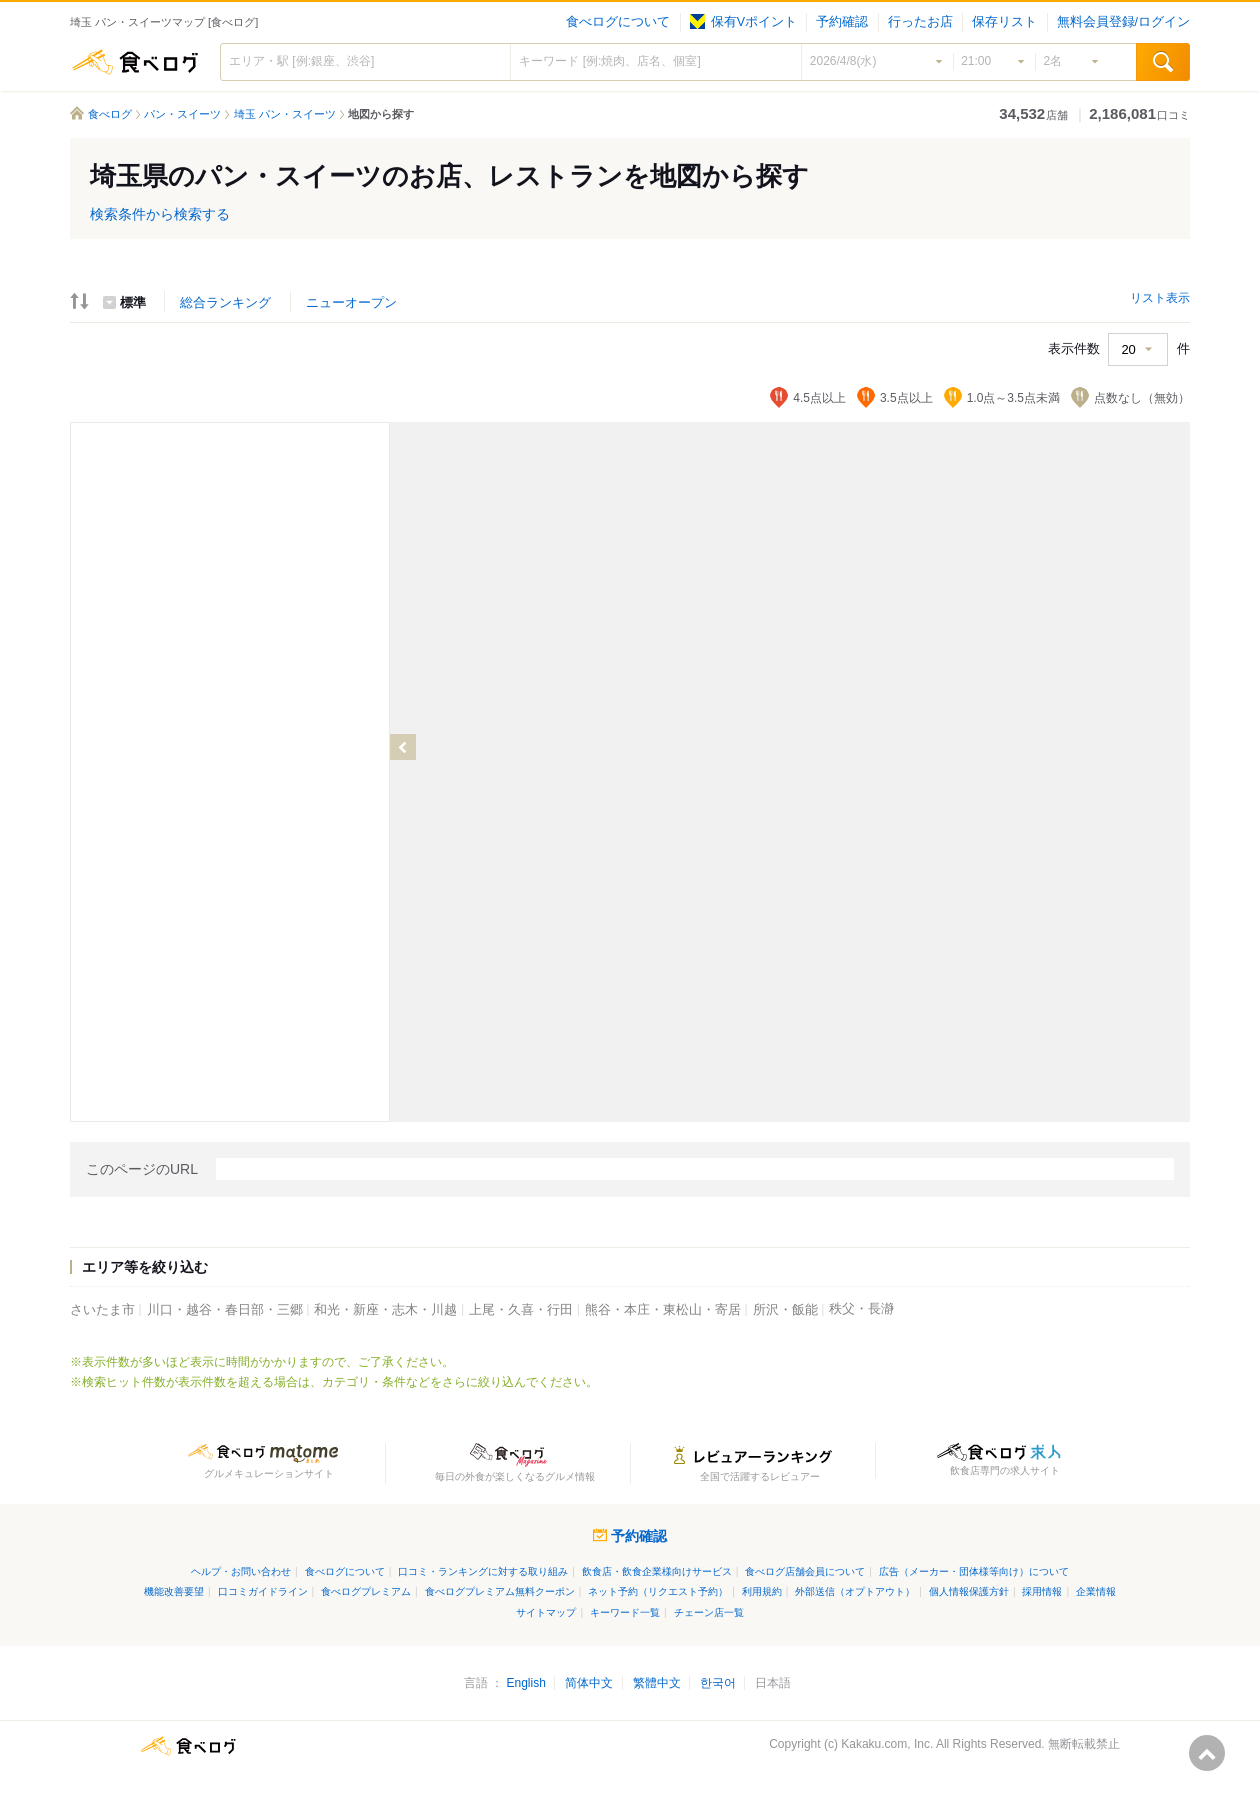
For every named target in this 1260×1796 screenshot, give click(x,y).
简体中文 (589, 1683)
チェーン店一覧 (709, 1612)
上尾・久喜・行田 (521, 1310)
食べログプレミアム (366, 1591)
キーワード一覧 (625, 1612)
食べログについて (618, 22)
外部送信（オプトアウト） (855, 1591)
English (525, 1683)
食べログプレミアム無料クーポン (500, 1591)
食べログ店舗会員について (805, 1571)
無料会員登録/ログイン (1123, 22)
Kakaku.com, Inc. (887, 1744)
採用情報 (1042, 1591)
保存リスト (1004, 22)
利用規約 (762, 1591)
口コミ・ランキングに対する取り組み (483, 1571)
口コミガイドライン (263, 1591)
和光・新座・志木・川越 (385, 1310)
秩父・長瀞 (861, 1309)
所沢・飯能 (785, 1310)
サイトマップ (546, 1612)
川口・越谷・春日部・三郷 (225, 1310)
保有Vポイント (743, 22)
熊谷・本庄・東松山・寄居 (663, 1310)
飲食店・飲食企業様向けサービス (657, 1571)
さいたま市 (102, 1310)
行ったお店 (920, 22)
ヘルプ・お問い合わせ (241, 1571)
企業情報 (1096, 1591)
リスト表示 (1160, 298)
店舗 (1033, 115)
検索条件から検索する (160, 214)
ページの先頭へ (1207, 1753)
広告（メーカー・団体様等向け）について (974, 1571)
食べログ (135, 62)
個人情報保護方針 (969, 1591)
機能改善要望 (174, 1591)
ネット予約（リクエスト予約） (658, 1591)
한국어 (718, 1683)
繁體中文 (657, 1683)
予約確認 (842, 22)
